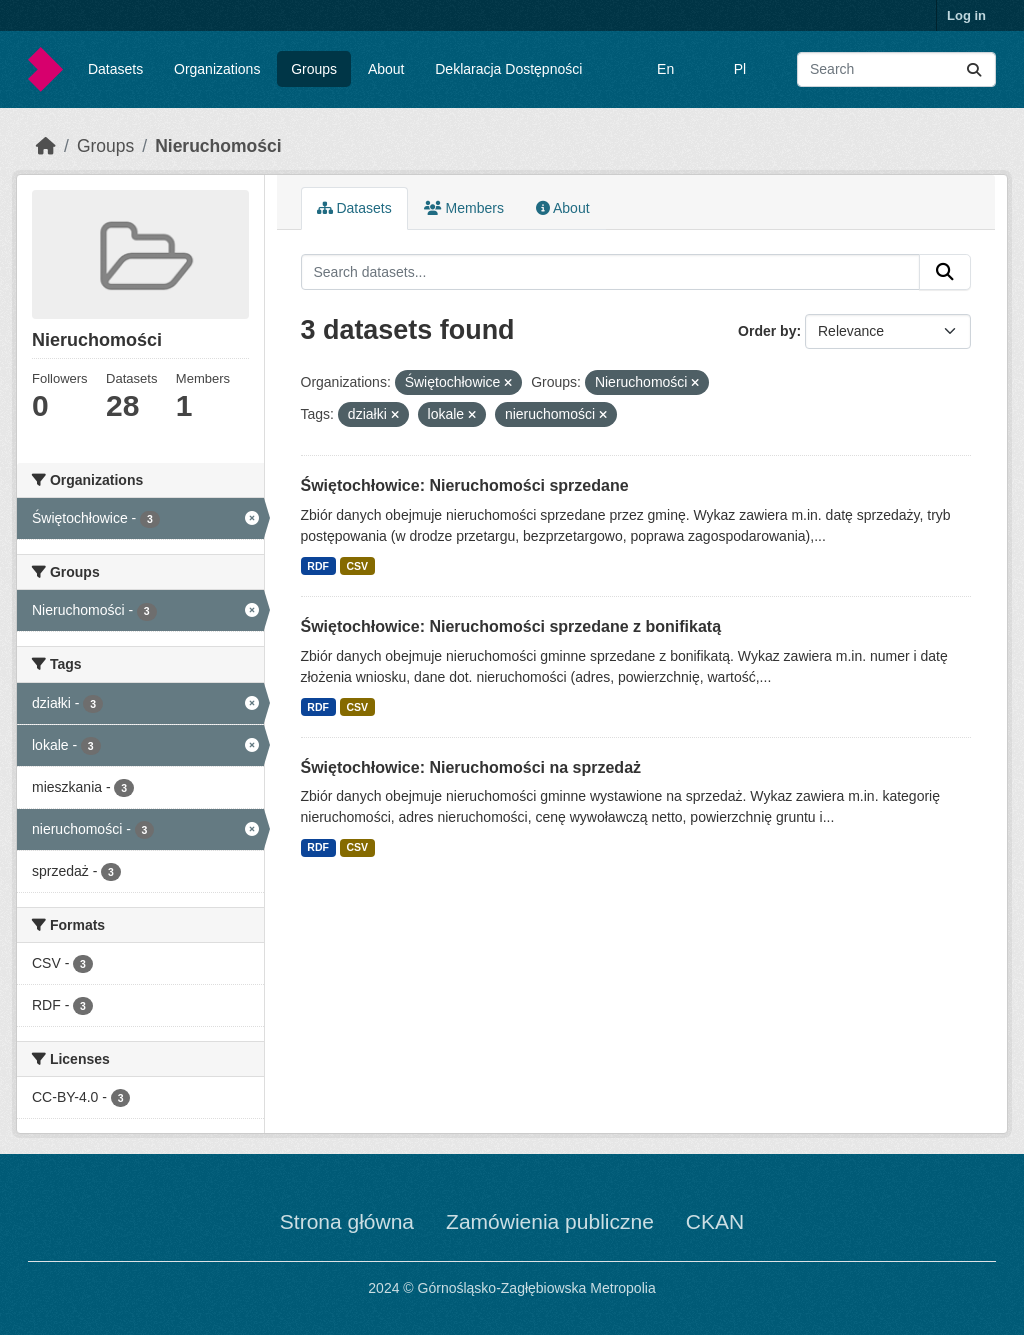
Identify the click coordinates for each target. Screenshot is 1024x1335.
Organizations (217, 69)
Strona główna (347, 1221)
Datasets (115, 69)
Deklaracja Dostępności (508, 69)
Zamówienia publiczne (550, 1221)
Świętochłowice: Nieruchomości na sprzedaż (471, 767)
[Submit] (974, 69)
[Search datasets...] (896, 69)
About (386, 69)
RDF (318, 566)
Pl (740, 69)
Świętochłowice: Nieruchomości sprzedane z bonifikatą (511, 626)
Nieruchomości (218, 146)
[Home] (46, 146)
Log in (966, 15)
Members (464, 208)
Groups (314, 69)
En (665, 69)
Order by (767, 331)
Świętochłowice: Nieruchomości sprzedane (465, 485)
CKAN (715, 1221)
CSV (357, 566)
